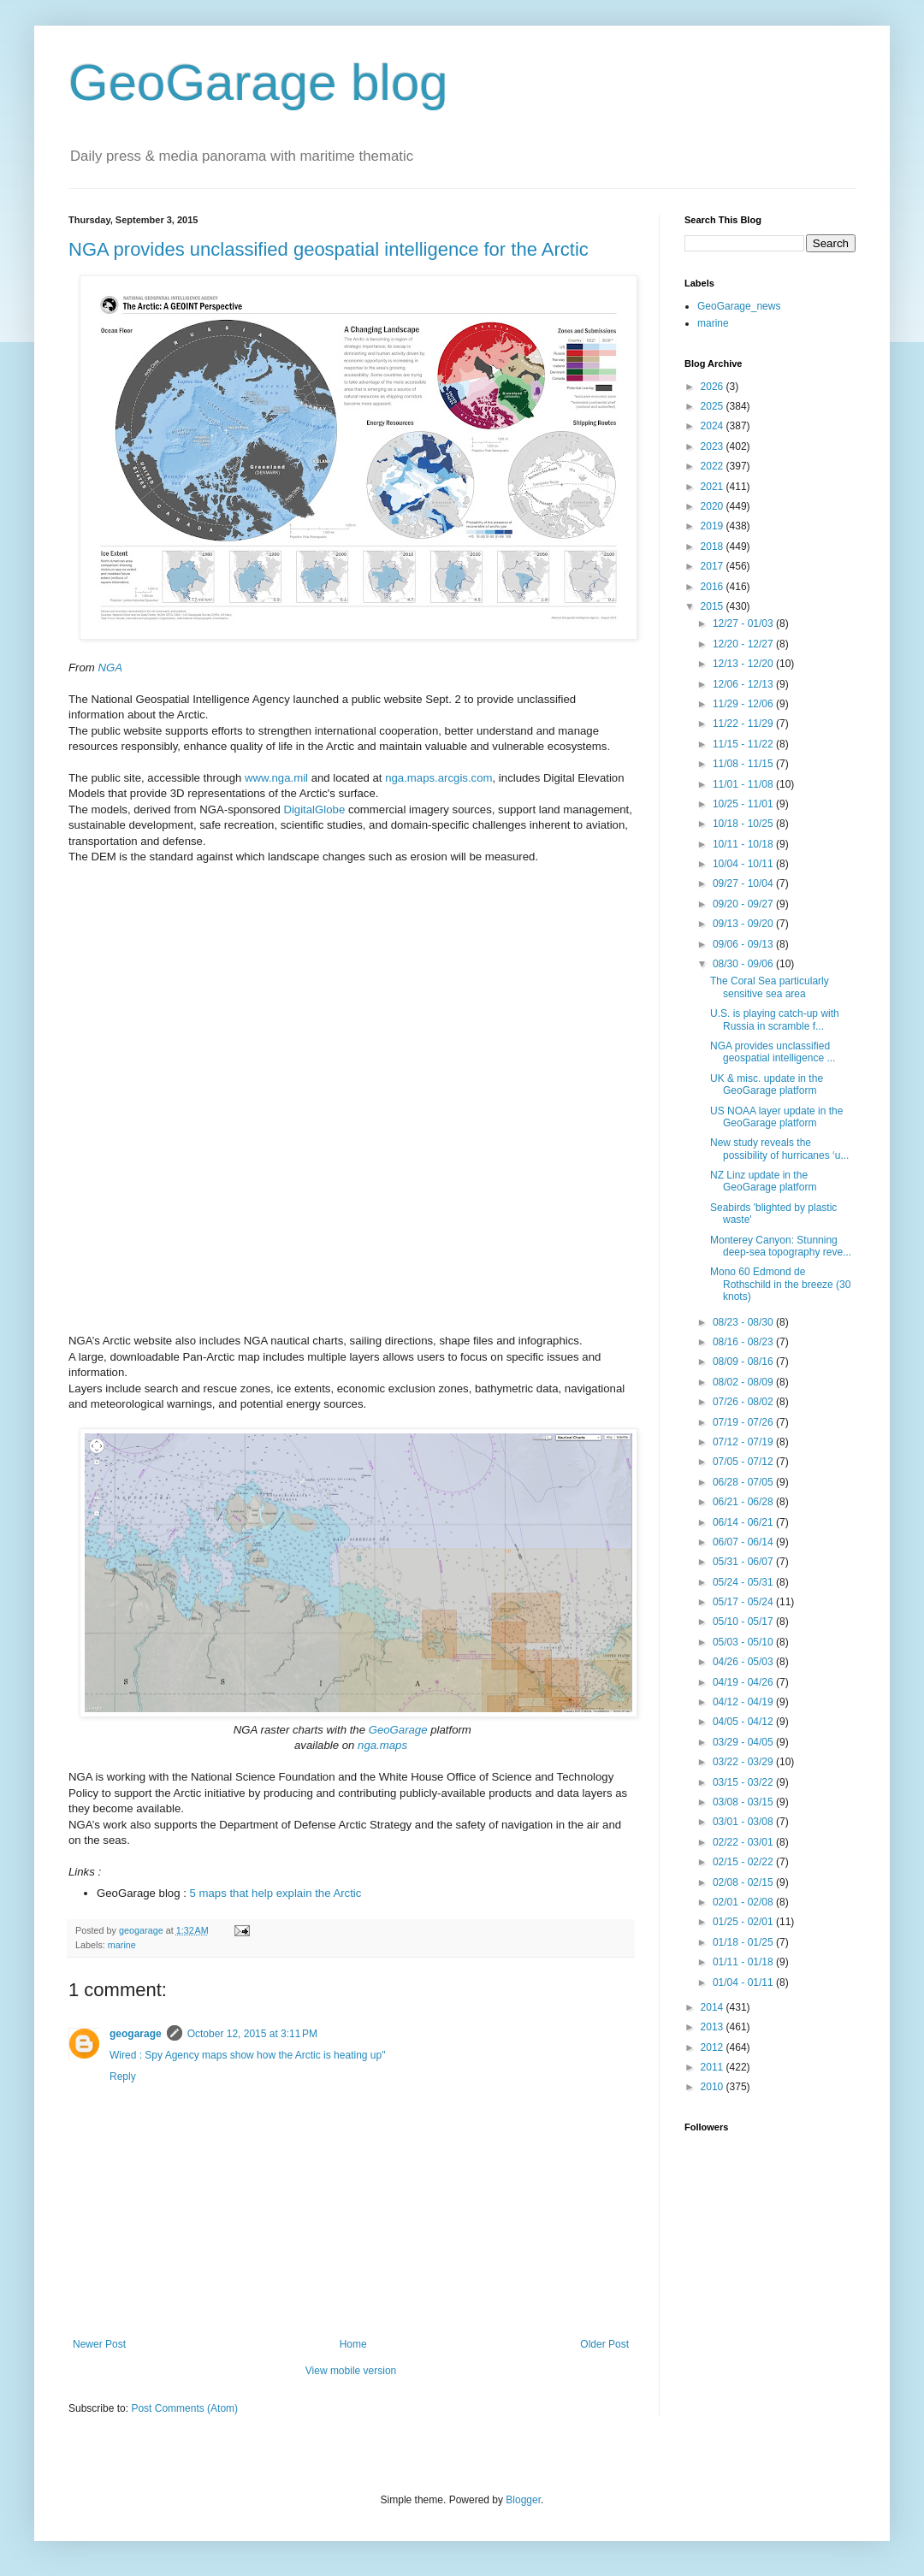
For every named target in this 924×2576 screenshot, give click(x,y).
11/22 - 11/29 (744, 724)
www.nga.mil (276, 777)
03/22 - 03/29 (744, 1762)
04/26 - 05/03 (744, 1662)
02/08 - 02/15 (744, 1882)
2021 (713, 487)
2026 (713, 387)
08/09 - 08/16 (744, 1362)
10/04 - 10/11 (744, 864)
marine (122, 1945)
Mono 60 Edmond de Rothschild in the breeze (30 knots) (780, 1284)
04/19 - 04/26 (744, 1682)
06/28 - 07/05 (744, 1482)
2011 (713, 2067)
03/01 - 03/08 (744, 1822)
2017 (713, 566)
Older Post (604, 2344)
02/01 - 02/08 (744, 1902)
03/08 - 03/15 (744, 1802)
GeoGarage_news (738, 306)
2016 (713, 587)
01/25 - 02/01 (744, 1922)
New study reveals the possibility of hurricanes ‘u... (779, 1149)
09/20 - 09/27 (744, 904)
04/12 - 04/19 (744, 1702)
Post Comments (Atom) (184, 2408)
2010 (713, 2087)
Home (353, 2344)
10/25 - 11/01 (744, 804)
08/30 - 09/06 (744, 964)
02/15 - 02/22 (744, 1862)
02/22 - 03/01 (744, 1842)
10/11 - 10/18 (744, 844)
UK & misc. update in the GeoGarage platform (766, 1084)
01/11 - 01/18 (744, 1962)
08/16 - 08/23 (744, 1342)
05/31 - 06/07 (744, 1562)
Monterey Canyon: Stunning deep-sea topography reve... (780, 1246)
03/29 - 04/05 (744, 1742)
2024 (713, 426)
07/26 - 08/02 (744, 1402)
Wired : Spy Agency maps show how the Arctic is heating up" (247, 2055)
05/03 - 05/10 (744, 1642)
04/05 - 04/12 (744, 1722)
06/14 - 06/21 (744, 1522)
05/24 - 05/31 (744, 1582)
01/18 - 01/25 (744, 1942)
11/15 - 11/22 (744, 744)
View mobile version (351, 2371)
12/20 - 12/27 (744, 644)
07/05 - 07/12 (744, 1462)
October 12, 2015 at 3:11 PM (252, 2034)
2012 (713, 2047)
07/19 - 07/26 (744, 1422)
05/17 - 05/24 (744, 1602)
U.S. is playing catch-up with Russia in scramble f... (774, 1019)
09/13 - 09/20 (744, 924)
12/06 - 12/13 (744, 684)
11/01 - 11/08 (744, 784)
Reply (123, 2077)
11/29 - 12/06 (744, 704)
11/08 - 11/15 (744, 764)
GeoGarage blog (258, 82)
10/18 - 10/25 (744, 824)
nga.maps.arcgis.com (438, 777)
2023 (713, 446)
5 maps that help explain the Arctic (276, 1893)
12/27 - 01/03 (744, 623)
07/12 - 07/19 (744, 1442)
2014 (713, 2007)
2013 (713, 2027)
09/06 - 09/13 (744, 944)
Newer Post (99, 2344)
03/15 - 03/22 (744, 1782)
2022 (713, 466)
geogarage (136, 2034)
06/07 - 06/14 (744, 1542)
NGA (110, 667)
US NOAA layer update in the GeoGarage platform (776, 1117)
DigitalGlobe (314, 809)
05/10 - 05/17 (744, 1622)
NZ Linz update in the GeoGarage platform (763, 1181)
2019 (713, 526)
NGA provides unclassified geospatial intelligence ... (772, 1052)
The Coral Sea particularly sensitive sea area (769, 987)
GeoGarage (398, 1729)
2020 (713, 506)
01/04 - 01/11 (744, 1982)
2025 (713, 406)
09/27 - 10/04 (744, 883)
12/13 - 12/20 (744, 664)
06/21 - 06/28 (744, 1502)
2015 (713, 606)
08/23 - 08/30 (744, 1322)
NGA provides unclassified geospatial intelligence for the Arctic (328, 249)
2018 (713, 546)
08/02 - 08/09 (744, 1382)
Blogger (523, 2500)
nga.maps (382, 1745)
